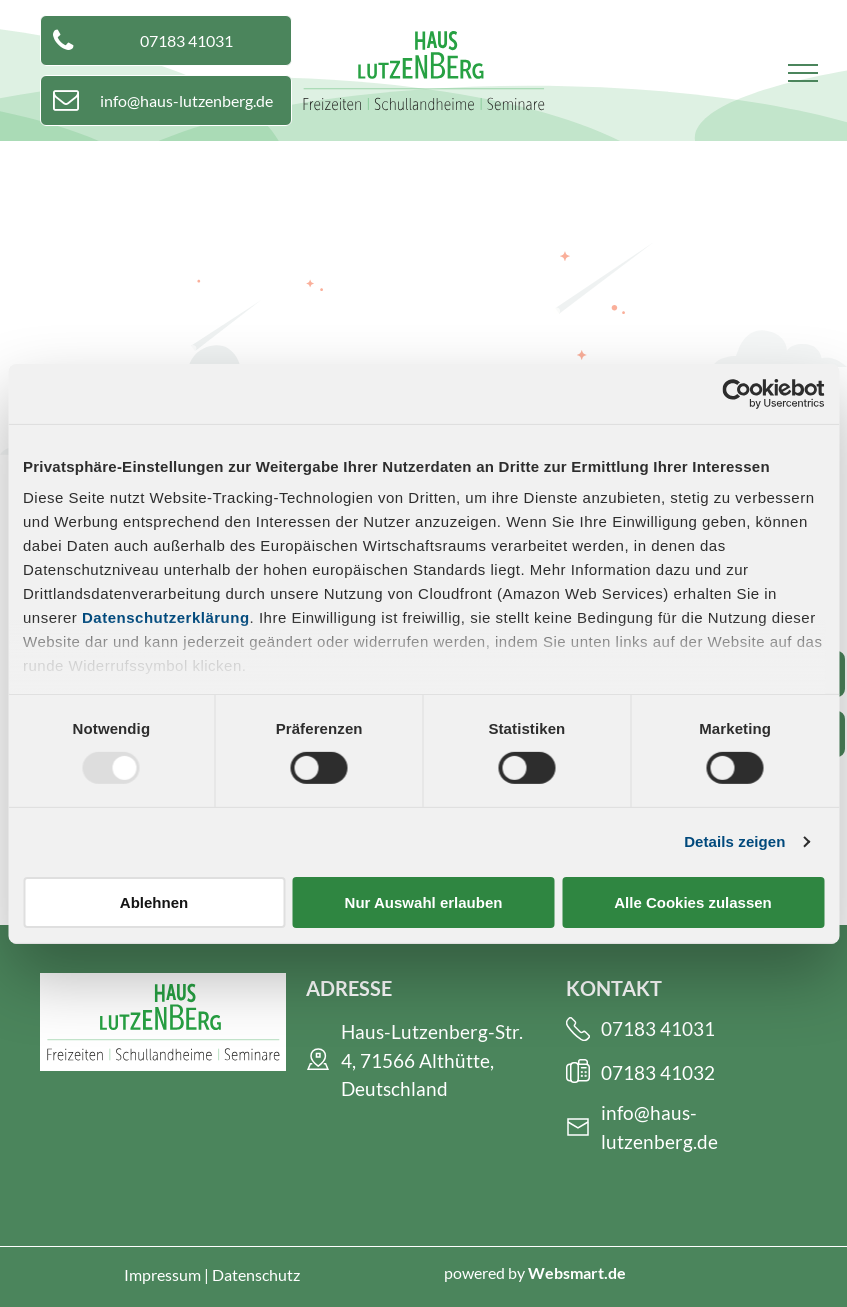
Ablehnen (154, 902)
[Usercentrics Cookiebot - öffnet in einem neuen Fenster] (736, 393)
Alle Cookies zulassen (693, 902)
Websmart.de (577, 1272)
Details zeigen (734, 841)
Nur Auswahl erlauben (424, 902)
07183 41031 (658, 1028)
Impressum (162, 1274)
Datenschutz (256, 1274)
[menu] (803, 73)
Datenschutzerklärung (166, 617)
